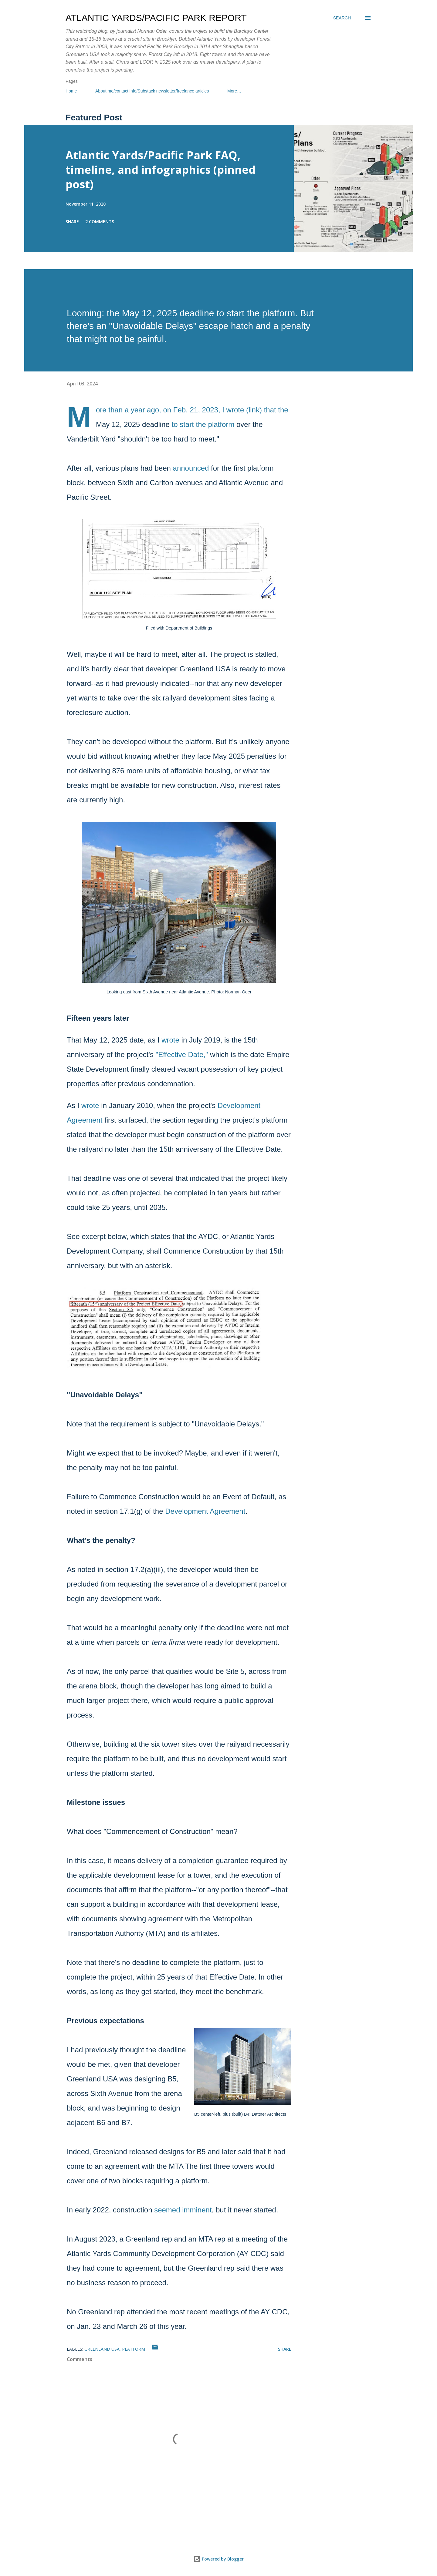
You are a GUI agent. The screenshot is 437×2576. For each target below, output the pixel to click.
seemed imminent (183, 2210)
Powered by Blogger (218, 2559)
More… (234, 91)
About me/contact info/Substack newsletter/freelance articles (152, 91)
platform (133, 2349)
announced (191, 468)
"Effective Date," (182, 1054)
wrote (170, 1040)
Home (71, 91)
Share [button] (72, 221)
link (254, 410)
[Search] (342, 17)
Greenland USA (102, 2349)
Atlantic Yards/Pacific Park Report (156, 18)
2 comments (99, 221)
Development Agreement (205, 1511)
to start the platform (202, 424)
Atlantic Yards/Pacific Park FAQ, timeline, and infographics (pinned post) (161, 170)
